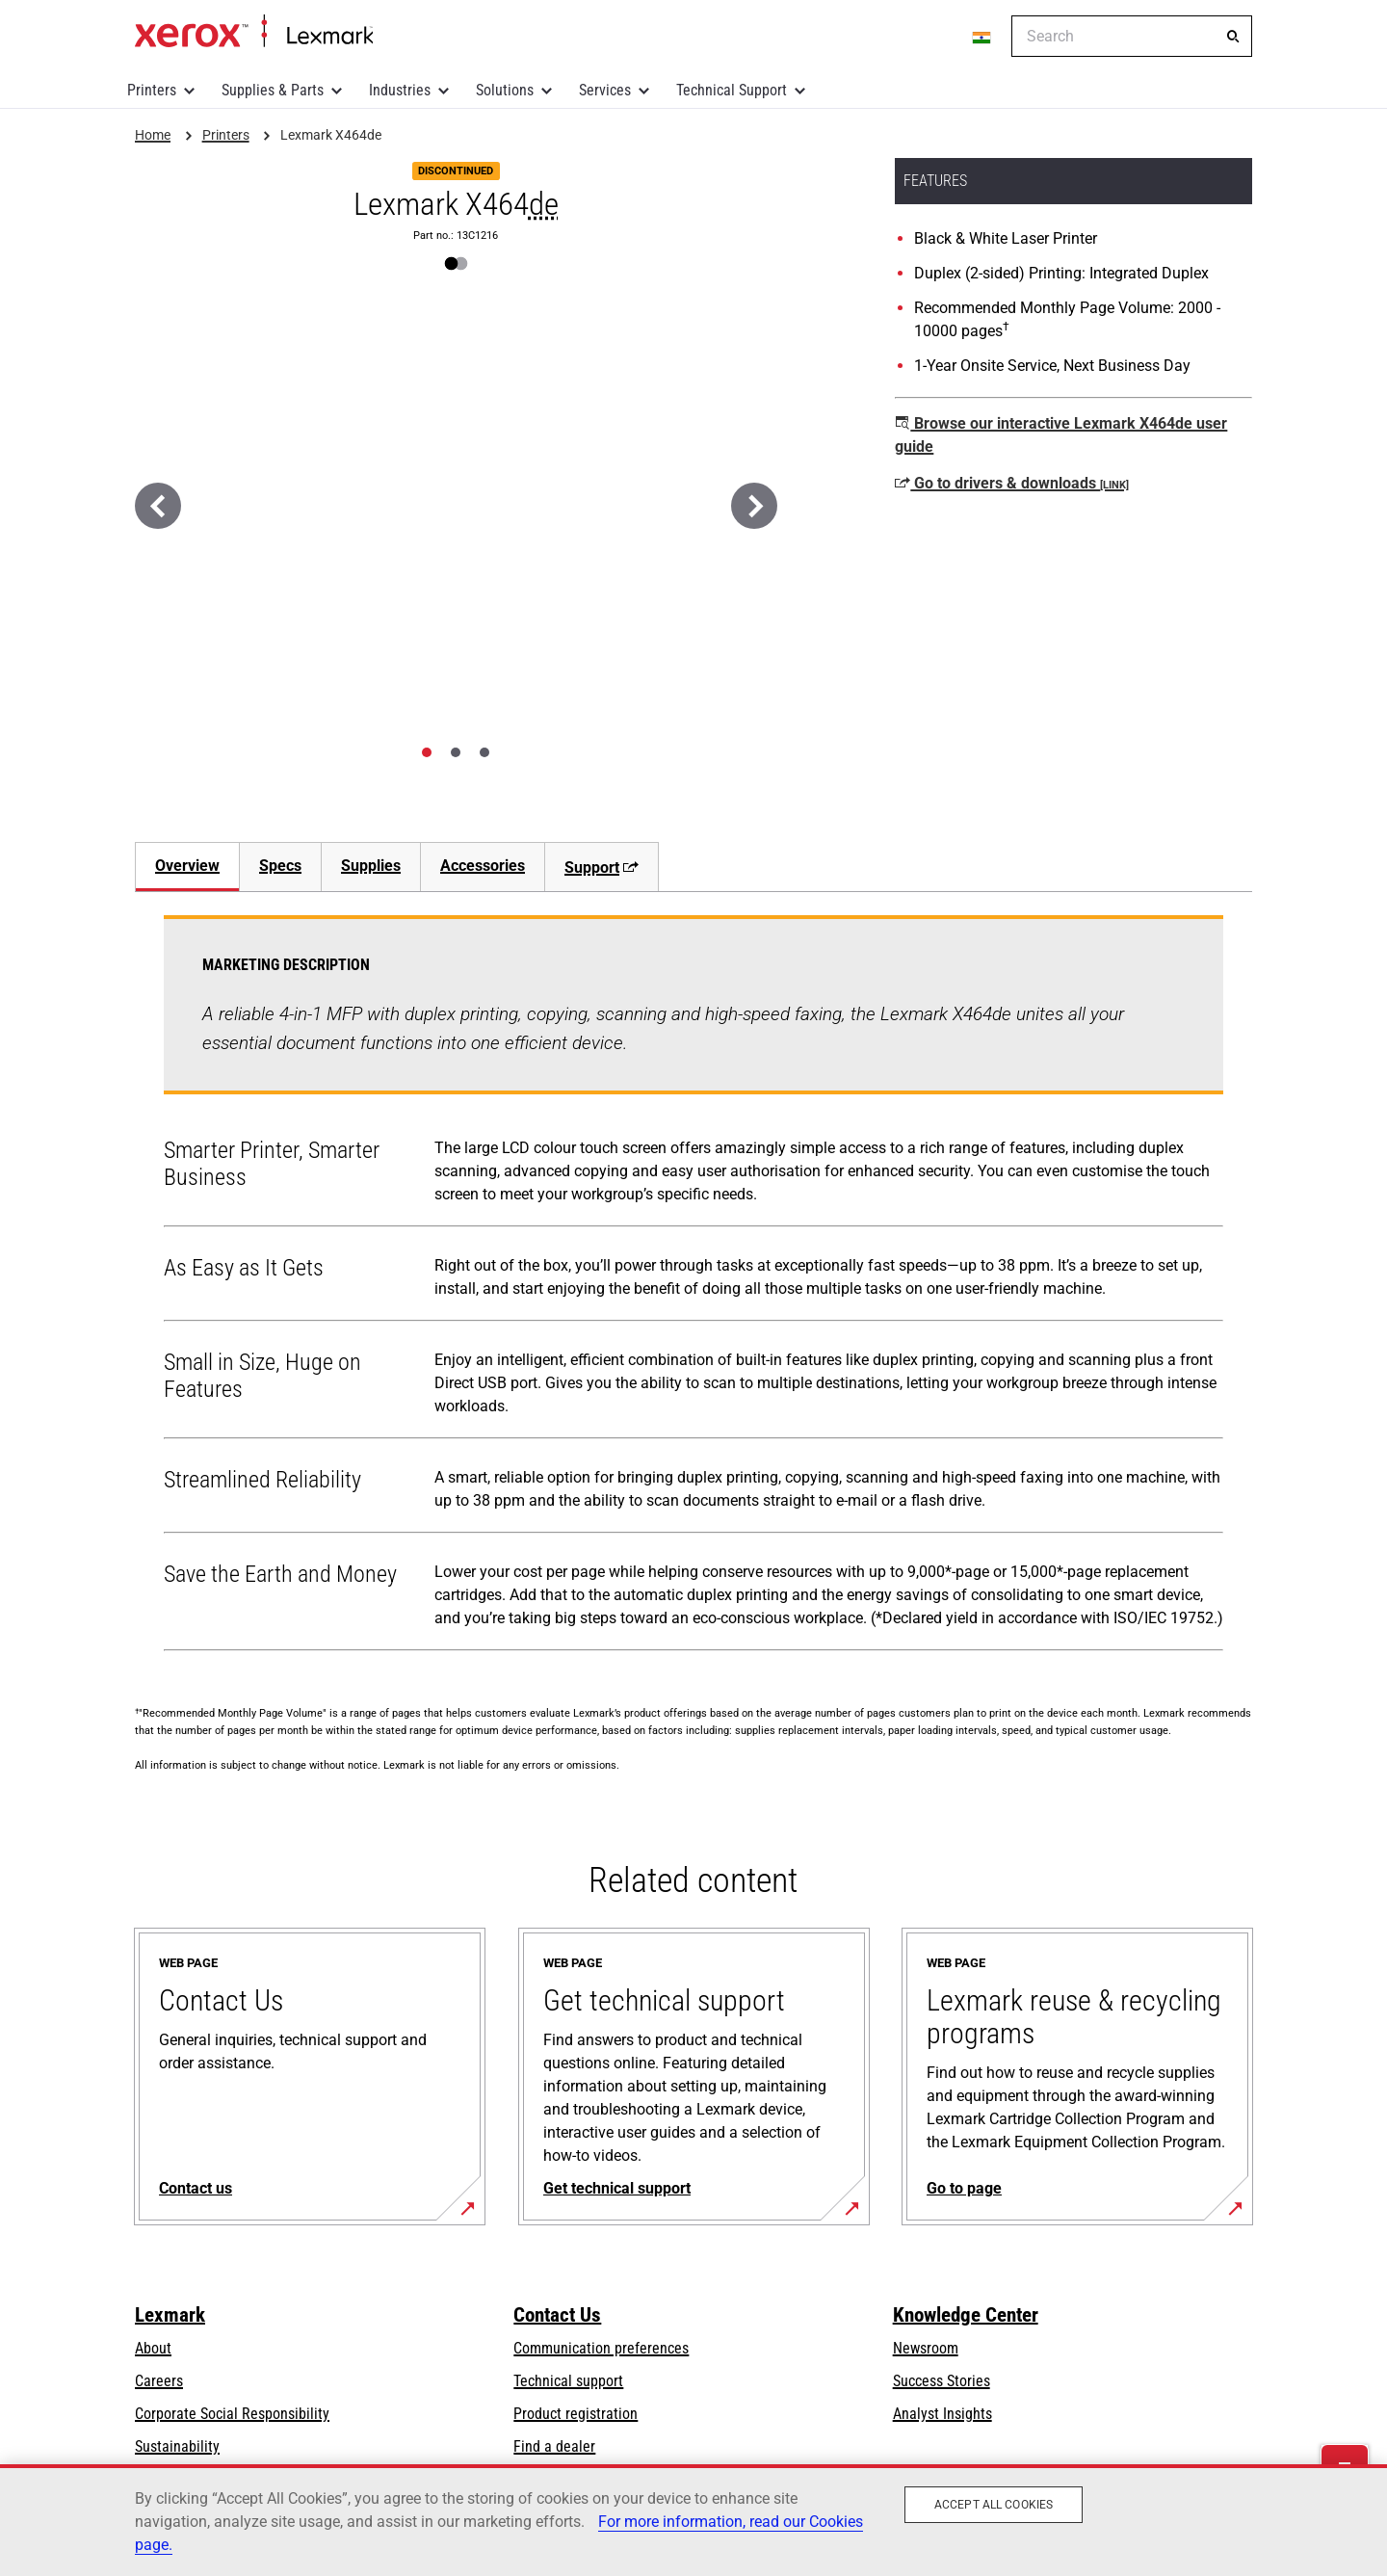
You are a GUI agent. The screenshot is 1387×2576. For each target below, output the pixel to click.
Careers (159, 2381)
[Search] (1233, 36)
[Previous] (158, 506)
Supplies (371, 865)
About (153, 2348)
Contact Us (557, 2314)
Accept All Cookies (993, 2504)
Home (254, 31)
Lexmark (170, 2314)
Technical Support (731, 90)
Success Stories (941, 2381)
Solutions (505, 90)
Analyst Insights (942, 2414)
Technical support (568, 2381)
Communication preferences (601, 2348)
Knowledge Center (965, 2314)
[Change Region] (982, 36)
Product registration (575, 2414)
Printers (151, 90)
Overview (187, 865)
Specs (280, 865)
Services (605, 90)
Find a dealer (554, 2446)
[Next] (754, 506)
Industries (400, 90)
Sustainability (177, 2446)
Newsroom (925, 2348)
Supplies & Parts (273, 90)
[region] (693, 2520)
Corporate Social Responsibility (232, 2414)
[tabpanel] (693, 1287)
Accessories (482, 865)
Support (601, 867)
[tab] (427, 752)
